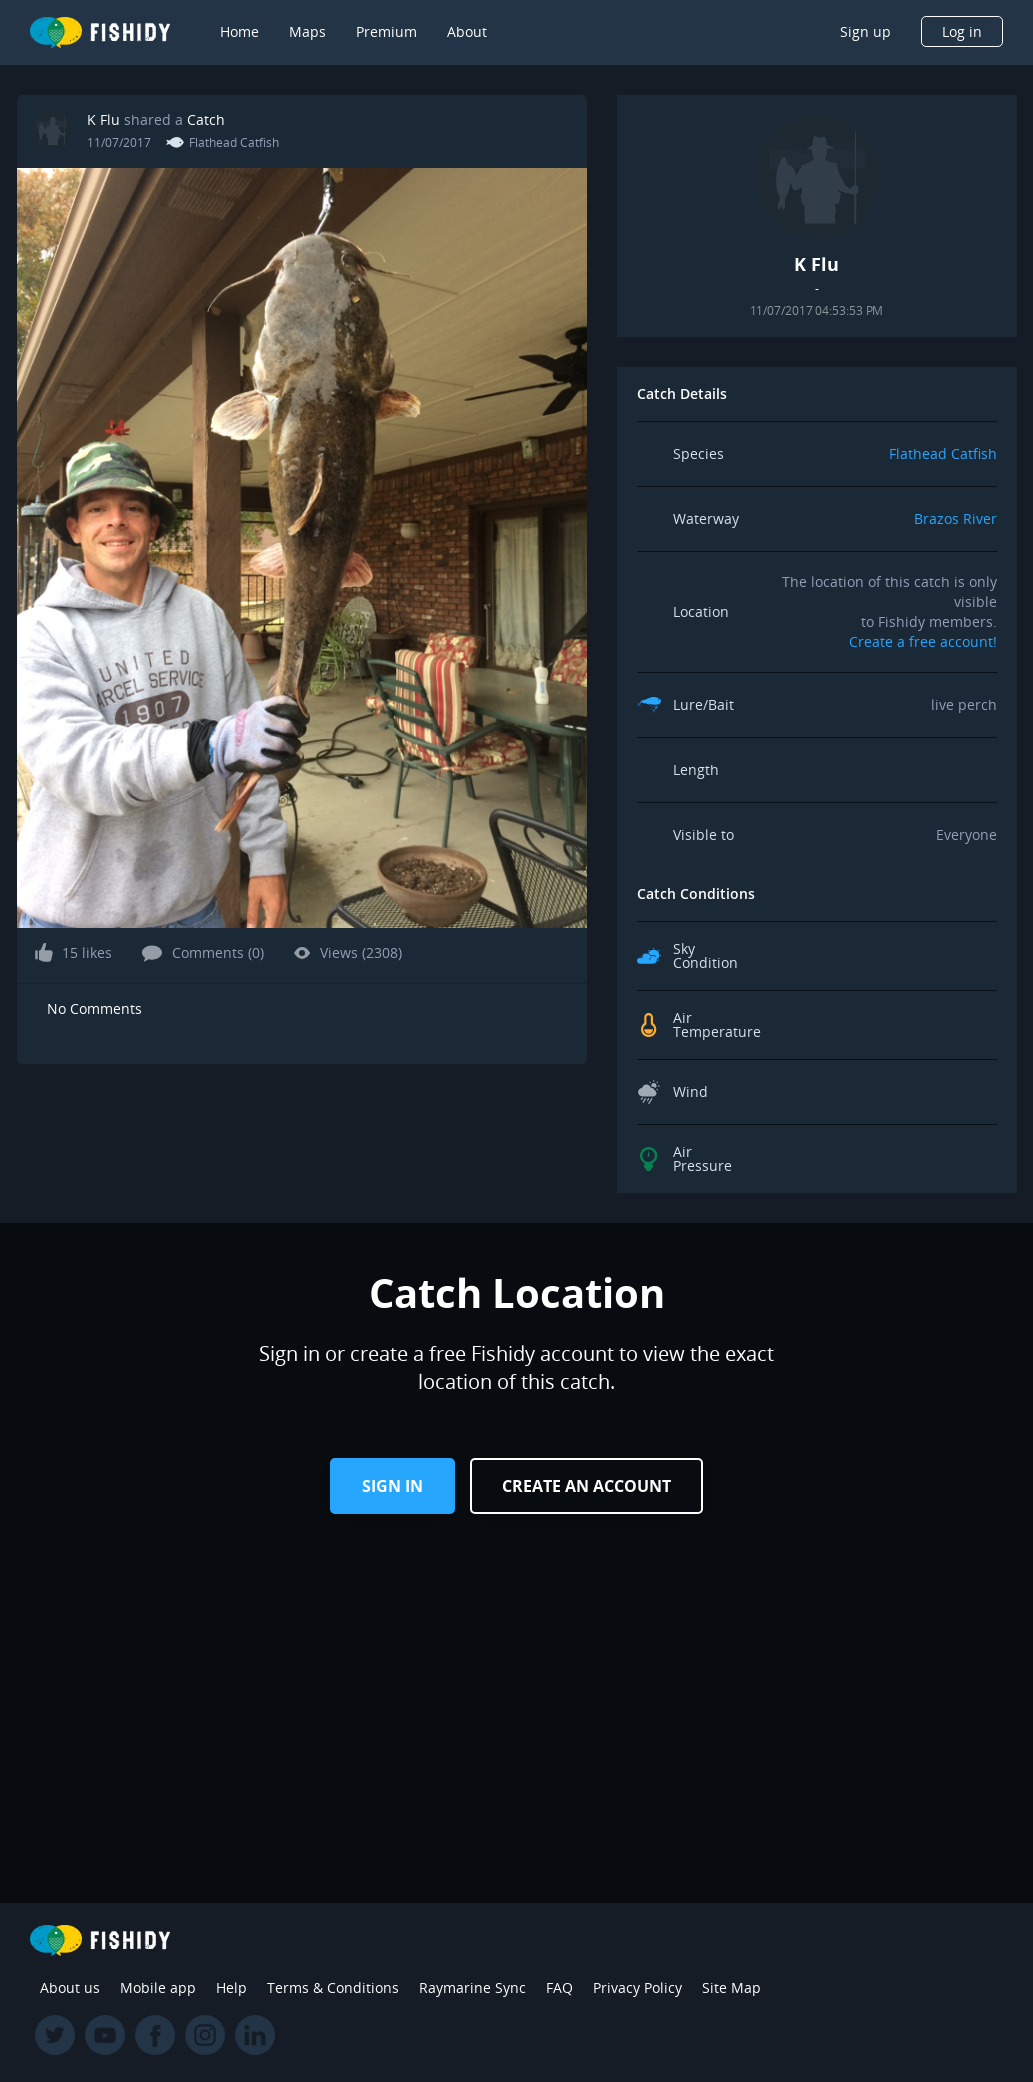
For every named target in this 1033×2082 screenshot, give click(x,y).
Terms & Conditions (333, 1987)
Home (239, 31)
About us (70, 1987)
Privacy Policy (637, 1987)
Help (231, 1987)
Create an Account (586, 1486)
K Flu (103, 119)
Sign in (392, 1486)
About (467, 31)
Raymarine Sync (472, 1987)
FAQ (559, 1987)
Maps (307, 31)
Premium (386, 31)
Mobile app (158, 1987)
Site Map (731, 1987)
